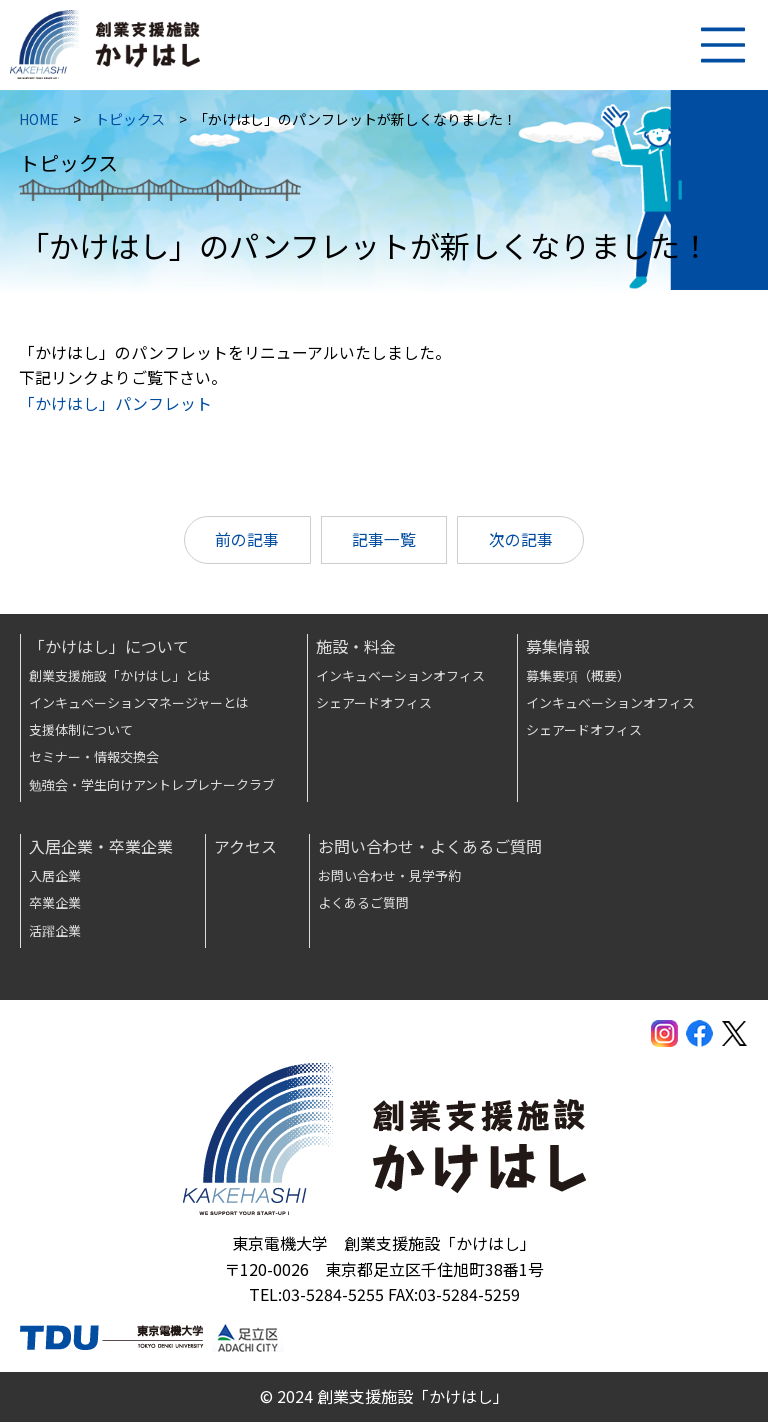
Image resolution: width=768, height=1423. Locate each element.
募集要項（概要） (578, 675)
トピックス (131, 123)
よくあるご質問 (363, 903)
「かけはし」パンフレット (116, 407)
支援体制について (81, 730)
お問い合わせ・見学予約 (389, 876)
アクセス (245, 847)
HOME (40, 123)
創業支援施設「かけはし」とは (120, 675)
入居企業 (55, 876)
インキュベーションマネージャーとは (139, 703)
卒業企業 (55, 903)
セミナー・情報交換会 (94, 757)
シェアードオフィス (374, 703)
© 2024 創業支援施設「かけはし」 (384, 1397)
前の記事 (246, 544)
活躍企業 (55, 931)
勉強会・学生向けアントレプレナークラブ (152, 785)
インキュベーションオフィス (400, 675)
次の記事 (522, 544)
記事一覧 (384, 544)
